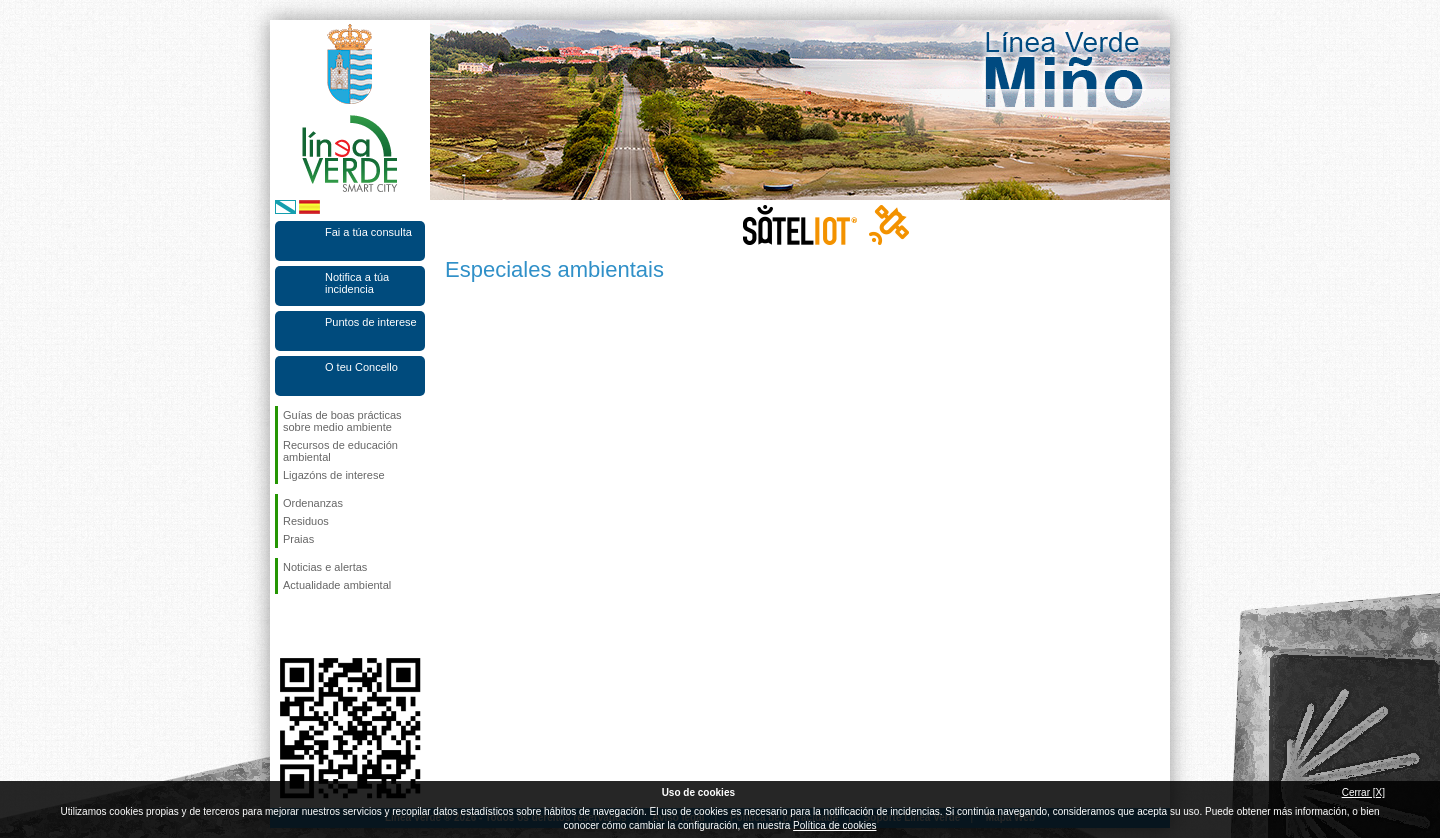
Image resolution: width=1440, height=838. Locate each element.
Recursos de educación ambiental (340, 451)
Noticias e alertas (325, 567)
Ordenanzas (313, 503)
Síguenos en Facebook (287, 626)
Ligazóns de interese (334, 475)
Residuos (306, 521)
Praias (298, 539)
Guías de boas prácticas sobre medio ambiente (342, 421)
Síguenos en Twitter (320, 626)
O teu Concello (361, 367)
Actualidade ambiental (337, 585)
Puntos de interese (371, 322)
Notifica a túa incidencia (357, 283)
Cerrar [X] (1363, 792)
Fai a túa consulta (368, 232)
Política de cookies (834, 825)
